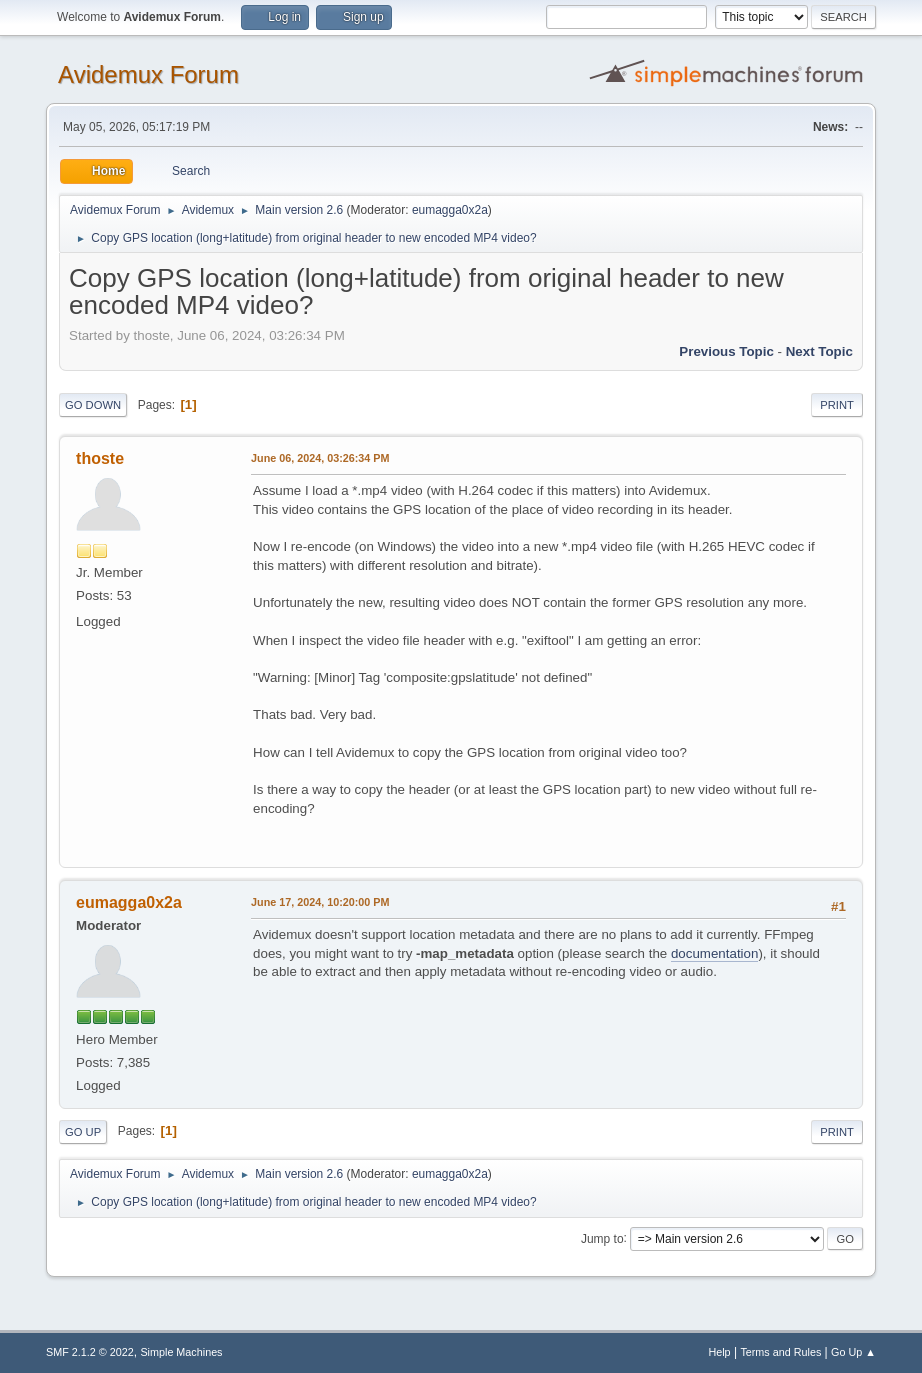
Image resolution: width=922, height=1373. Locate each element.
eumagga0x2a (450, 210)
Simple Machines (181, 1352)
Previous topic (726, 351)
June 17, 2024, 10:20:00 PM (320, 902)
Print (837, 405)
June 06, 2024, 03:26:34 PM (320, 458)
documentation (714, 953)
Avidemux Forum (148, 74)
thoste (100, 458)
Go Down (93, 405)
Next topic (819, 351)
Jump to (602, 1238)
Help (719, 1352)
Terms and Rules (780, 1352)
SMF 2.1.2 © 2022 (90, 1352)
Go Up (83, 1132)
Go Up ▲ (853, 1352)
